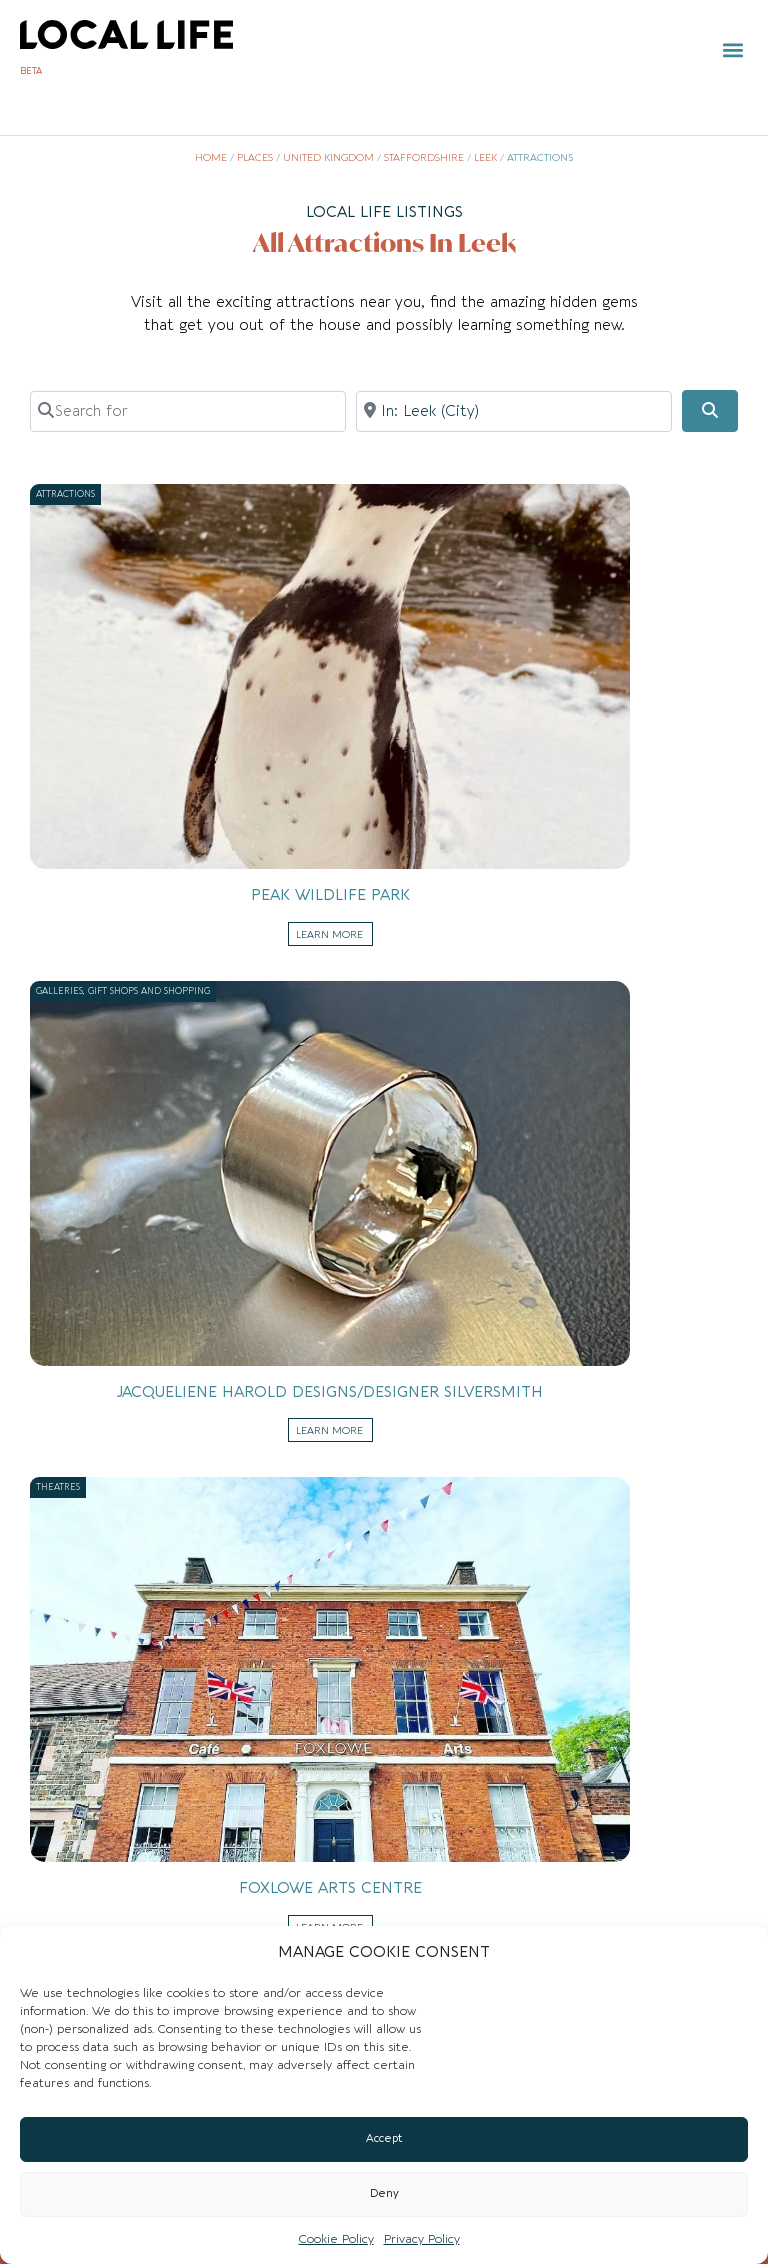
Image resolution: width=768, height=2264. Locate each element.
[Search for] (188, 411)
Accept (384, 2138)
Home (211, 158)
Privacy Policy (422, 2239)
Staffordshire (424, 158)
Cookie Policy (336, 2239)
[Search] (710, 411)
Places (255, 158)
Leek (485, 158)
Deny (384, 2193)
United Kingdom (328, 158)
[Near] (514, 411)
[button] (732, 50)
